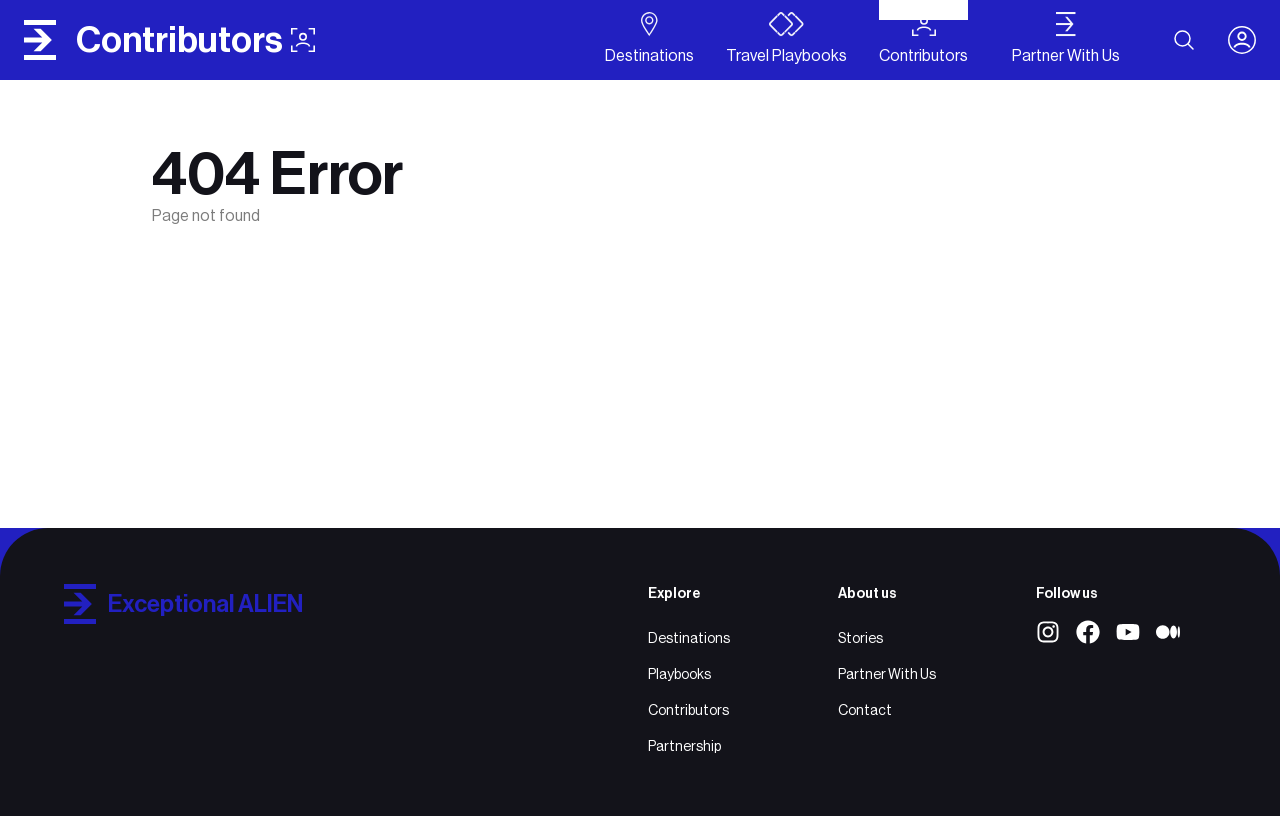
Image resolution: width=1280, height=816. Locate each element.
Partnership (684, 746)
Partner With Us (887, 674)
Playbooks (679, 674)
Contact (865, 710)
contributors (195, 40)
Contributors (688, 710)
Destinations (689, 638)
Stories (860, 638)
